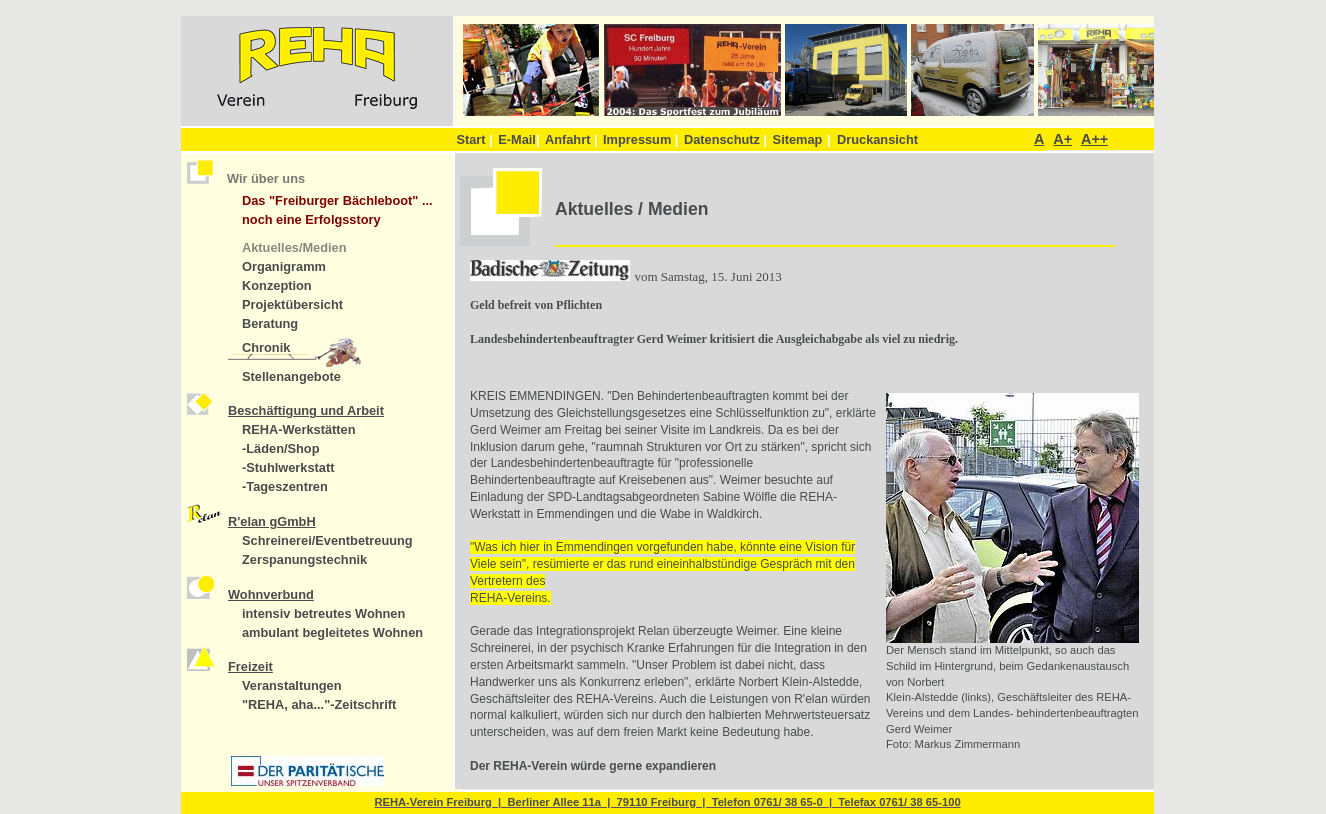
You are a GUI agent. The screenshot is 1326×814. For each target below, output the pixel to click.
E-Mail (518, 139)
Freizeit (250, 666)
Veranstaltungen (292, 685)
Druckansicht (877, 139)
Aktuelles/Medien (294, 247)
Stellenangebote (291, 376)
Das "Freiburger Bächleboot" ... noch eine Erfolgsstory (337, 210)
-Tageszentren (285, 486)
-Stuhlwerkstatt (288, 467)
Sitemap (798, 139)
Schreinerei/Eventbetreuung (327, 540)
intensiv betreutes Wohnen (323, 613)
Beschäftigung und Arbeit (306, 410)
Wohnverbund (271, 594)
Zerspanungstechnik (304, 559)
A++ (1094, 139)
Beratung (270, 323)
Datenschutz (725, 139)
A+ (1062, 139)
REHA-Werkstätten (299, 429)
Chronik (266, 347)
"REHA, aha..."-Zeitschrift (319, 704)
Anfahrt (571, 139)
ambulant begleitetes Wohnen (332, 632)
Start (474, 139)
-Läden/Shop (281, 448)
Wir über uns (266, 178)
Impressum (640, 139)
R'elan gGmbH (272, 521)
